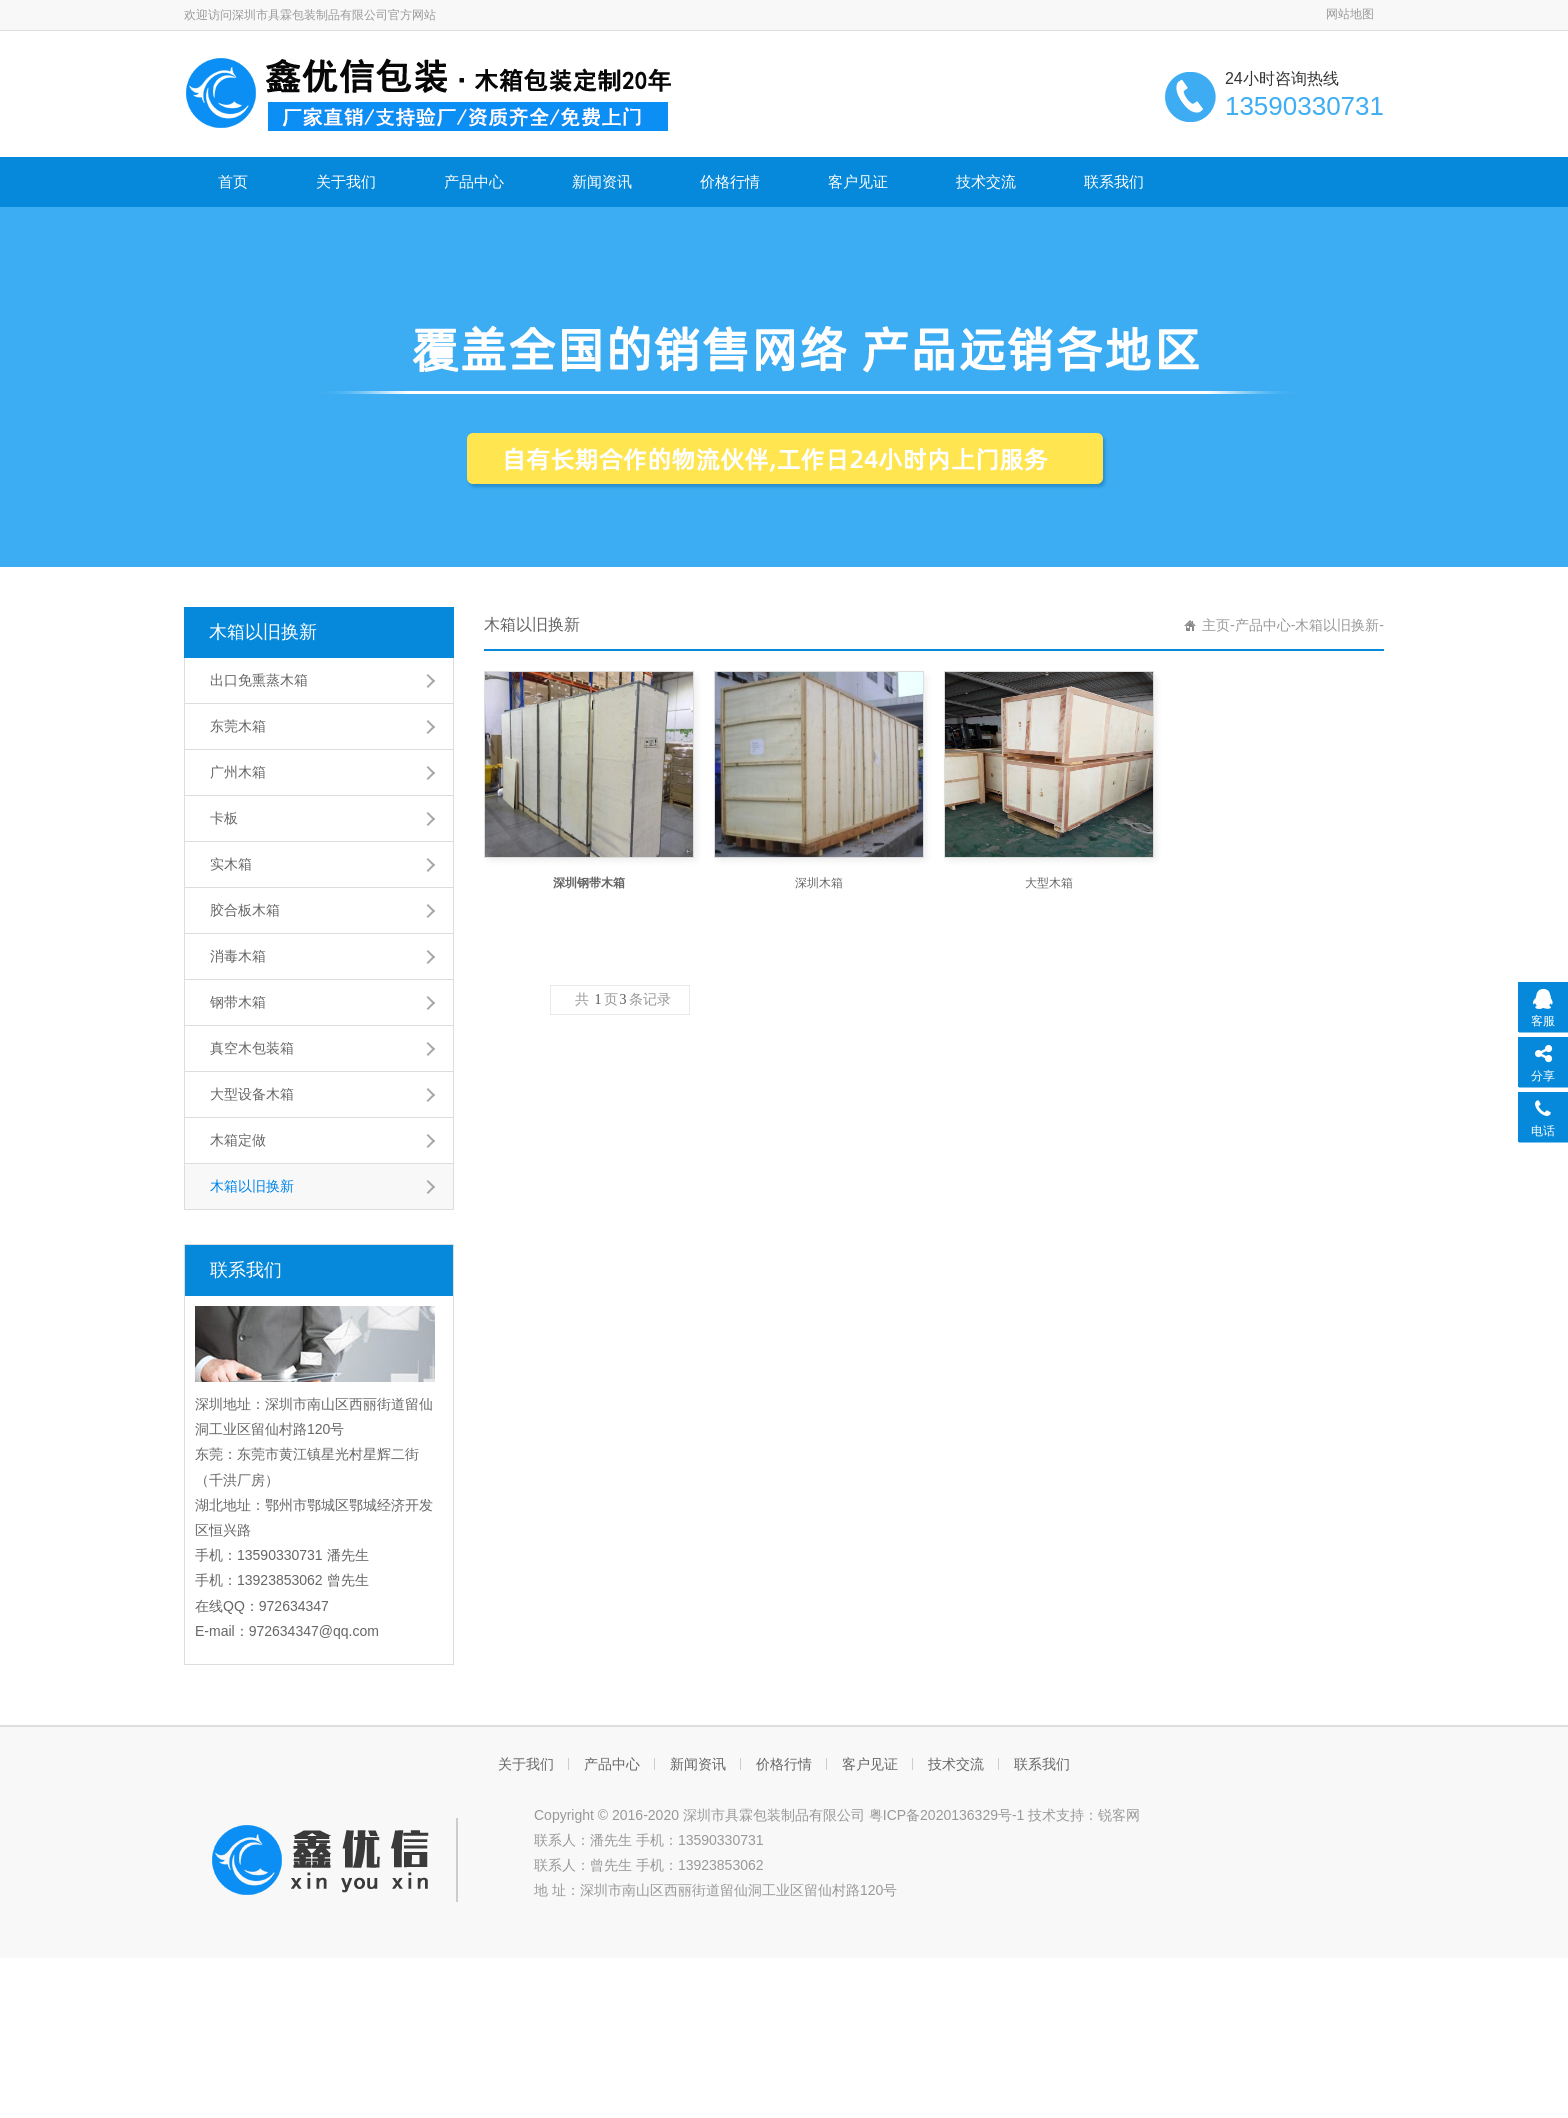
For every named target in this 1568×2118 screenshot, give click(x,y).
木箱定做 (238, 1140)
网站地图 (1350, 14)
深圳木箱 (819, 883)
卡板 (224, 818)
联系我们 (1114, 181)
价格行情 (730, 181)
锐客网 (1119, 1815)
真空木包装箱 (252, 1048)
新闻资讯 (602, 181)
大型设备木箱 (252, 1094)
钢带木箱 (238, 1002)
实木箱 (231, 864)
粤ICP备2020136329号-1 (947, 1815)
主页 (1216, 625)
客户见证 (858, 181)
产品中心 (474, 181)
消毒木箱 (238, 956)
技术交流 (986, 181)
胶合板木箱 (245, 910)
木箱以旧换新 (263, 632)
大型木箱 (1049, 883)
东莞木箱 (238, 726)
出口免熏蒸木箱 (259, 680)
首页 (233, 181)
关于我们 (346, 181)
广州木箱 (238, 772)
